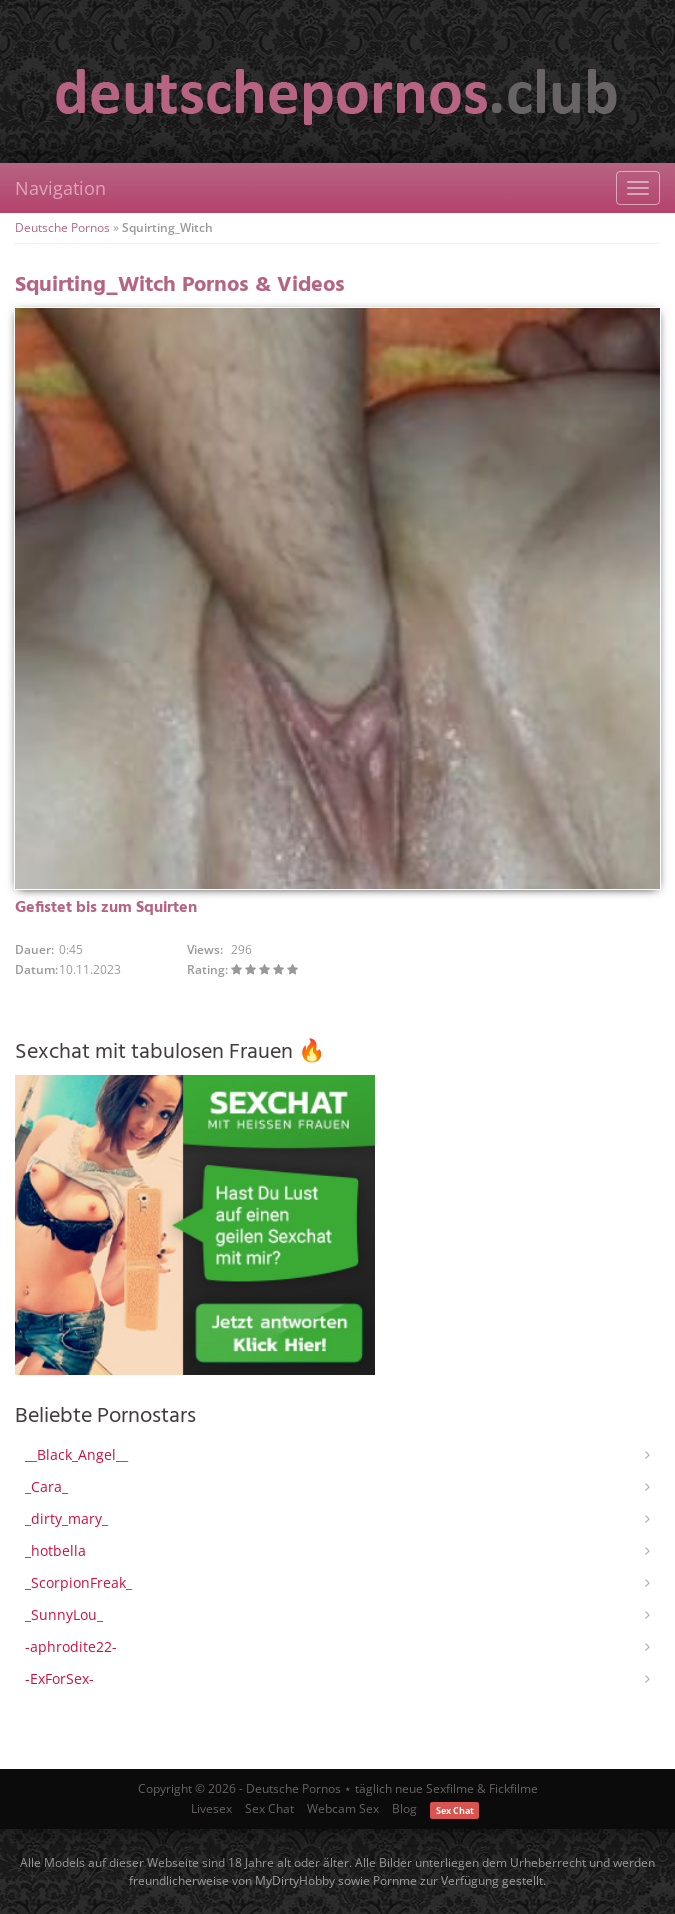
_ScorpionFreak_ (78, 1582)
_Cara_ (46, 1486)
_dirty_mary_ (66, 1518)
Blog (404, 1808)
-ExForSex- (59, 1678)
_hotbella (55, 1550)
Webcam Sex (343, 1808)
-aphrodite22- (71, 1646)
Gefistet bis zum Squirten (106, 908)
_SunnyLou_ (64, 1614)
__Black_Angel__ (76, 1454)
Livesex (211, 1808)
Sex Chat (269, 1808)
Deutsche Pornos (62, 227)
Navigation (60, 188)
